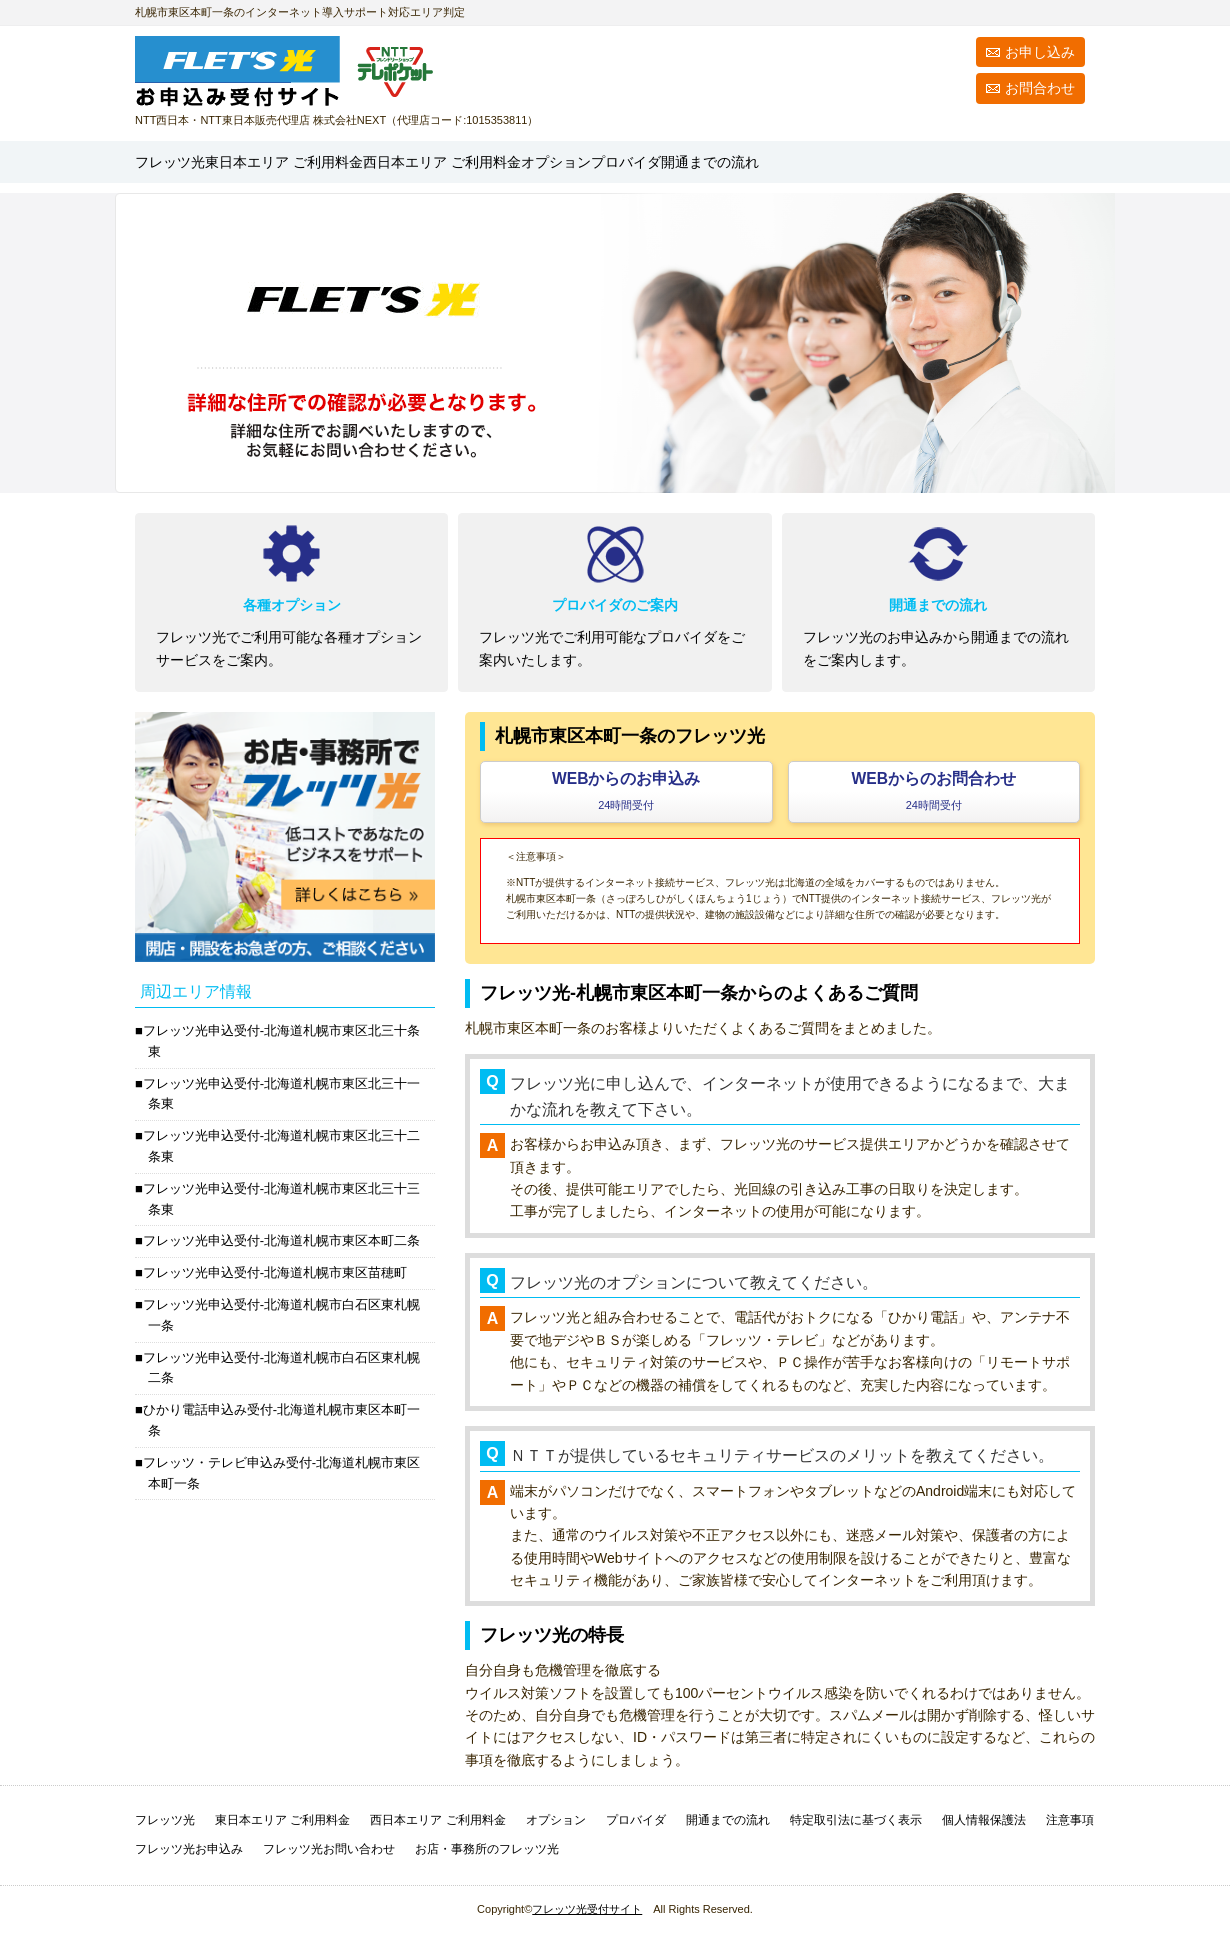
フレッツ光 (189, 162)
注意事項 (1070, 1820)
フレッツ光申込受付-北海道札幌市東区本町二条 (281, 1240)
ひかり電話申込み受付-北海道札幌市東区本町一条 (281, 1420)
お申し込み (1040, 52)
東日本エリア (364, 162)
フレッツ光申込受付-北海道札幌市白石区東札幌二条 (281, 1368)
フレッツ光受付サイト (587, 1909)
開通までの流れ (1020, 162)
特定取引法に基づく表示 (856, 1820)
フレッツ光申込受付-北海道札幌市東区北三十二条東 (281, 1146)
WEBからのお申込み (626, 790)
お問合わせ (1040, 88)
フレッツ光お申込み (189, 1849)
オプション (783, 162)
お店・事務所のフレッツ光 (487, 1849)
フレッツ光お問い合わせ (329, 1849)
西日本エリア (607, 162)
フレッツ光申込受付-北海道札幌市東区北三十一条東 (281, 1094)
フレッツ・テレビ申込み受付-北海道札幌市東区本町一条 (281, 1473)
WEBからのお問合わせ (934, 790)
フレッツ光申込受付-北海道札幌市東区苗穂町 (275, 1272)
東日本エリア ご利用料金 (282, 1820)
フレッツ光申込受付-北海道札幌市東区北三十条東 (281, 1041)
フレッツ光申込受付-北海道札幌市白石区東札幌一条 (281, 1315)
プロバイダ (890, 162)
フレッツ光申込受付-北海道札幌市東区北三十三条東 (281, 1199)
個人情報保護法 (984, 1820)
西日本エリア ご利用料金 (437, 1820)
